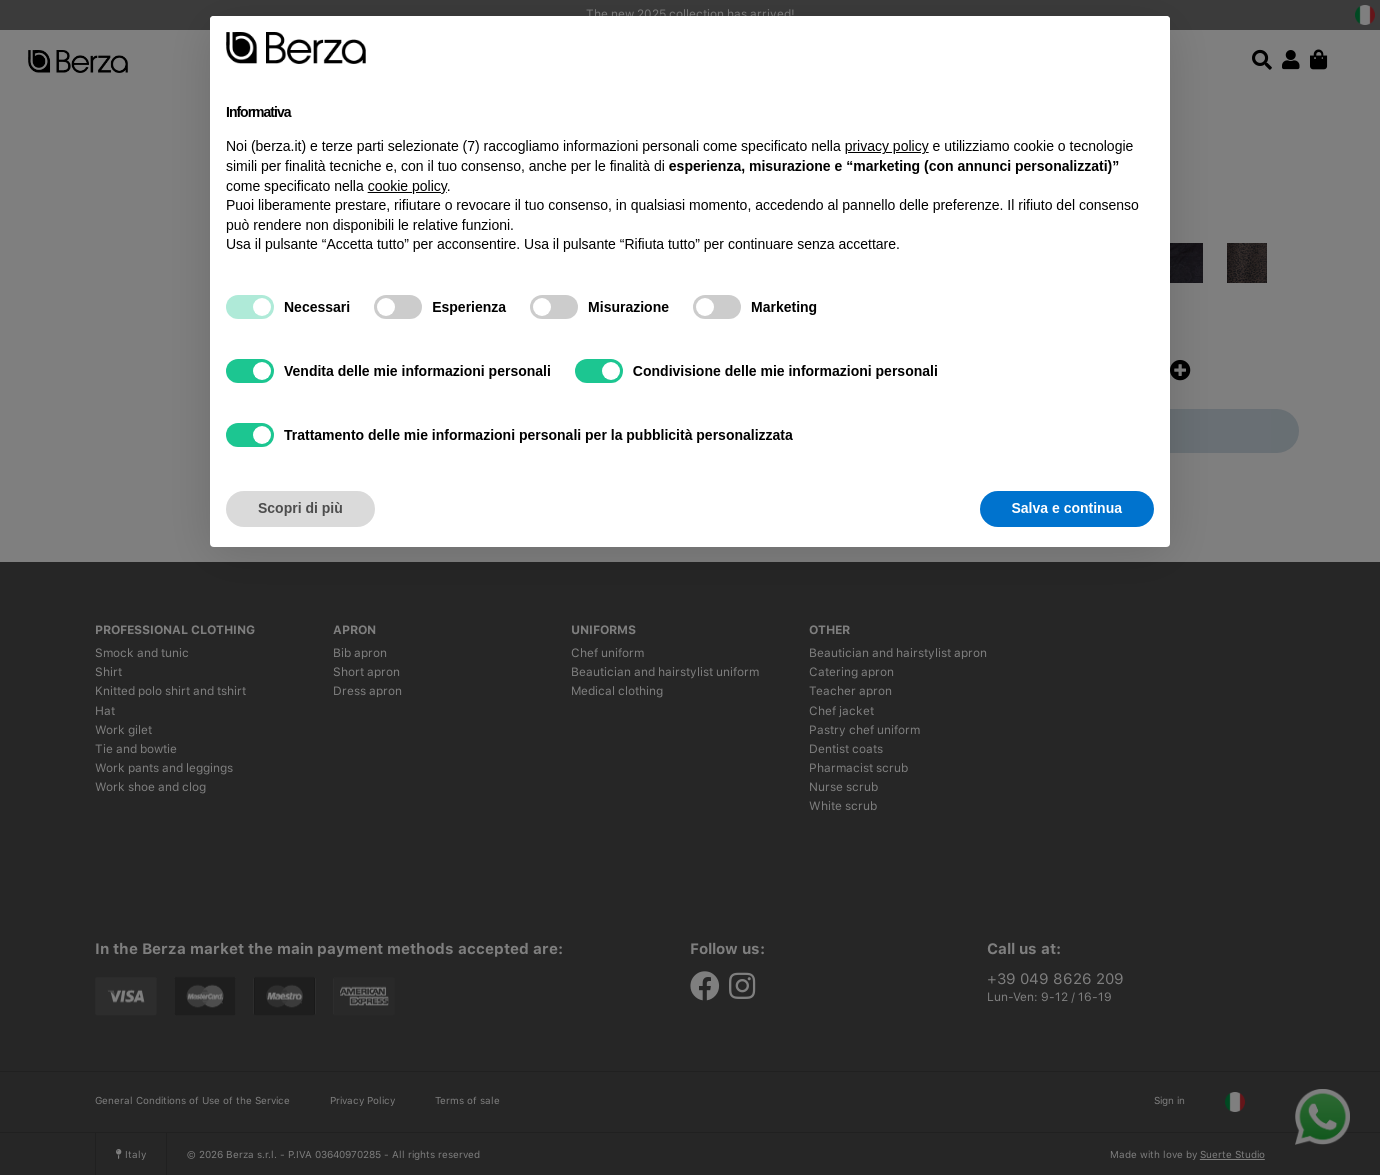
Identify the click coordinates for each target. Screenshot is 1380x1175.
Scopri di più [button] (300, 508)
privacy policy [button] (887, 146)
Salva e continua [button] (1067, 508)
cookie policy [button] (407, 186)
